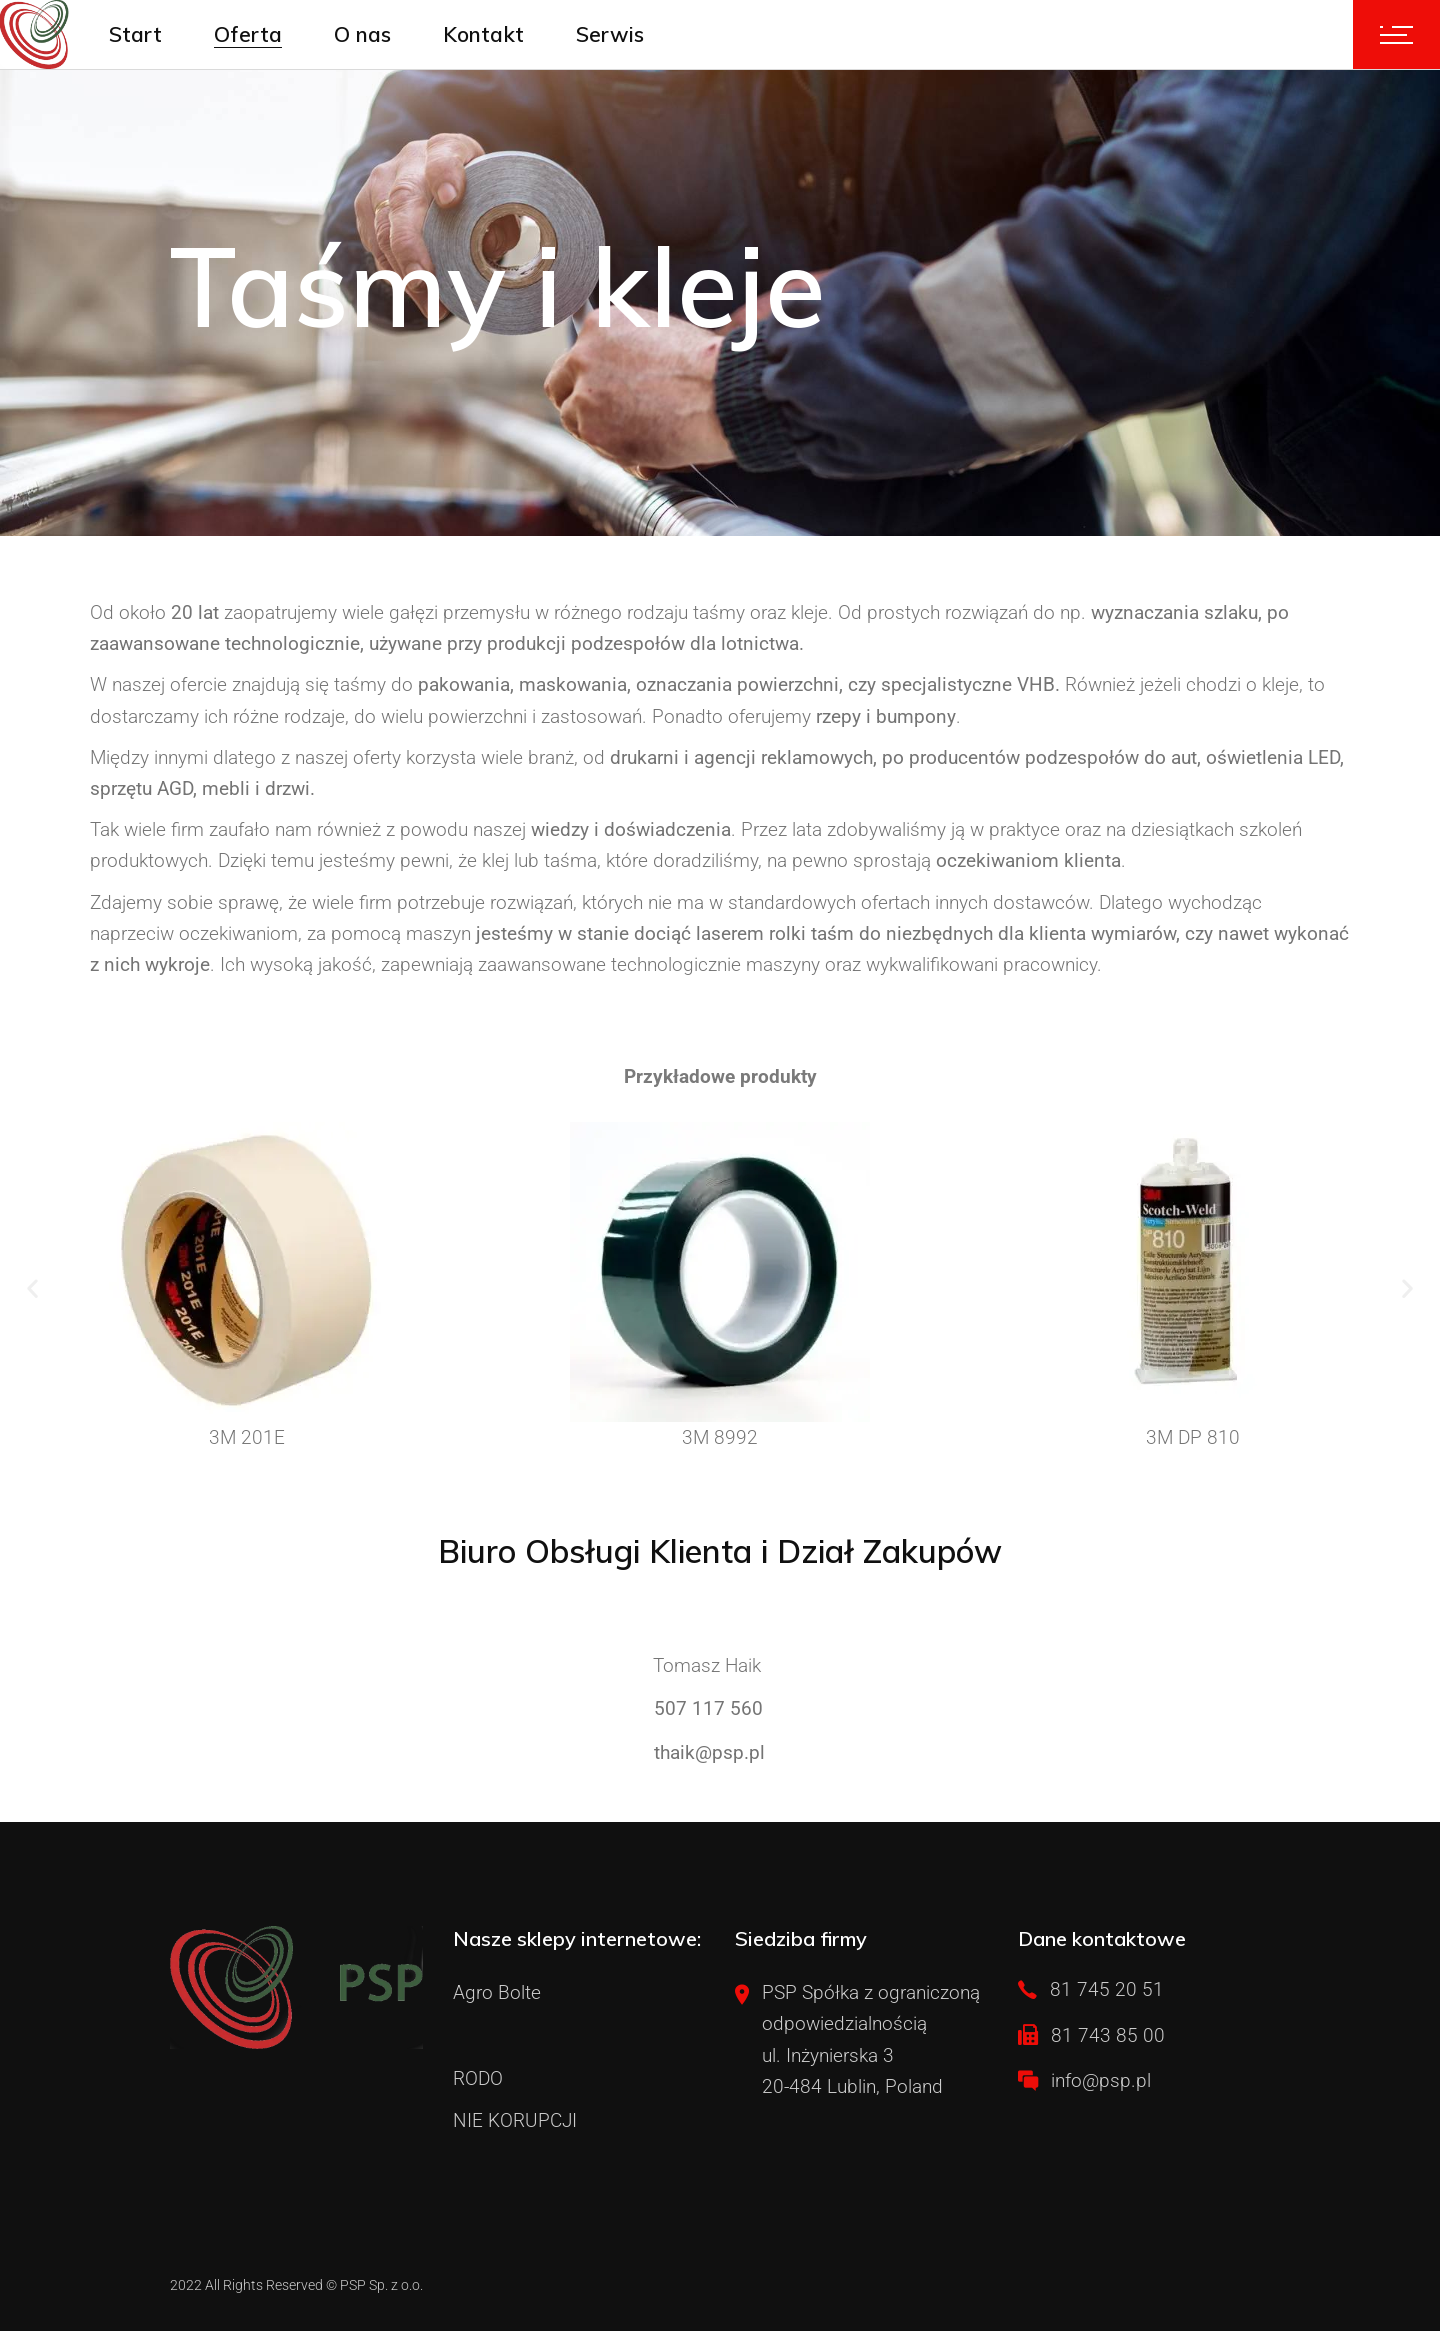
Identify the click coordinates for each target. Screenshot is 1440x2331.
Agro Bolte (497, 1992)
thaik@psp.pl (709, 1752)
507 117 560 (708, 1708)
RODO (478, 2078)
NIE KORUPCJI (515, 2120)
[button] (32, 1287)
